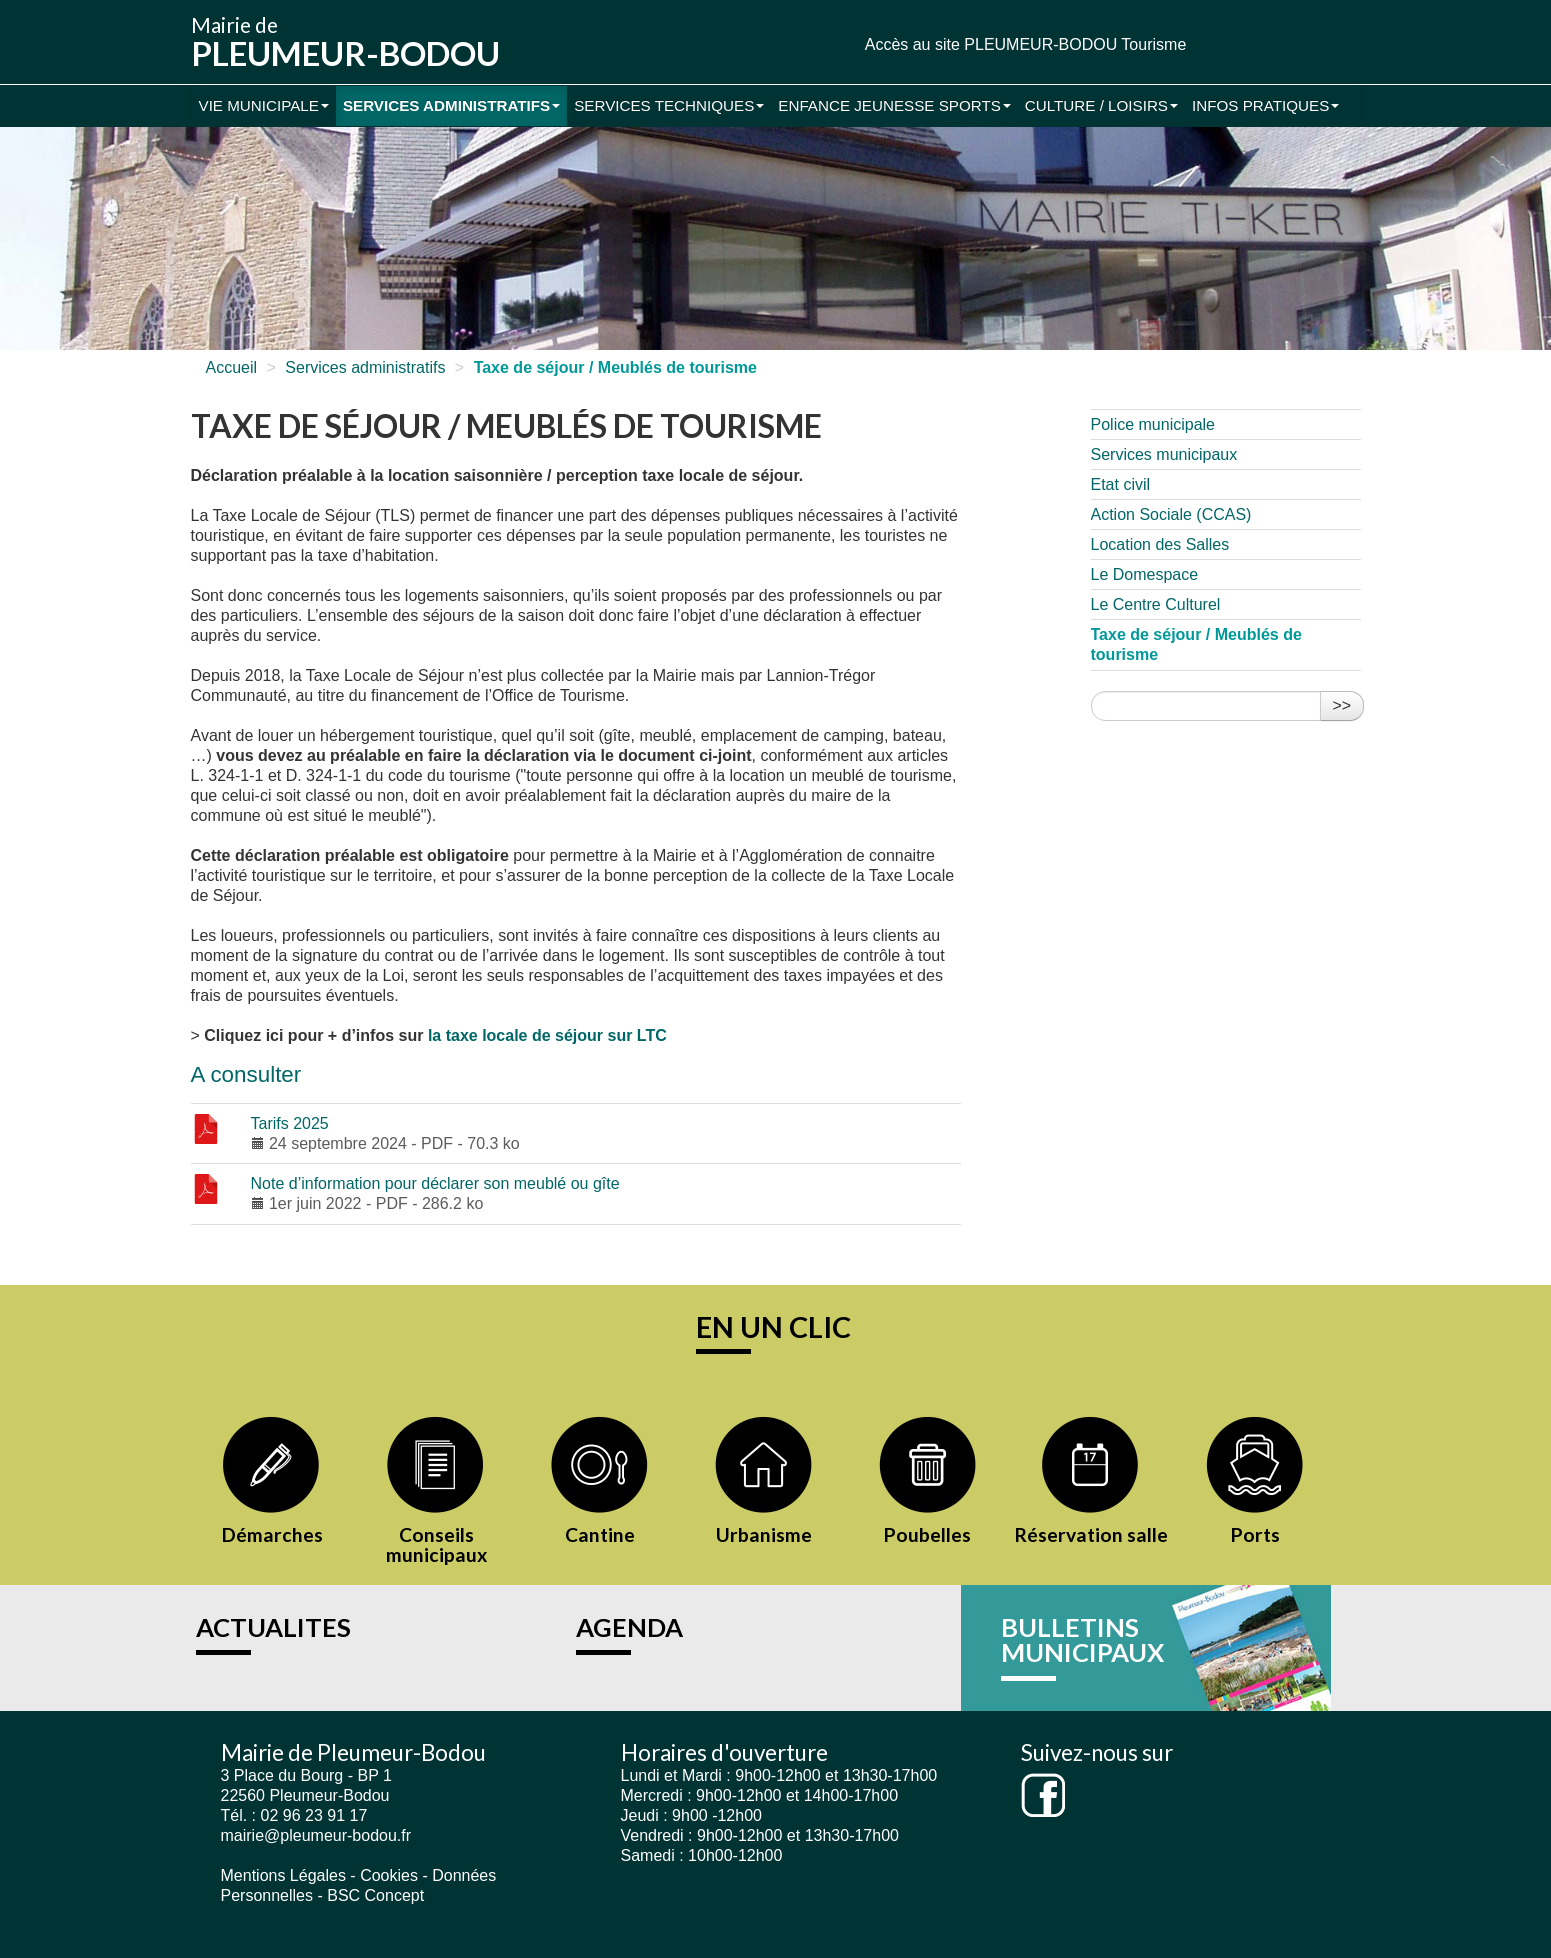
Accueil (232, 367)
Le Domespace (1145, 574)
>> (1342, 705)
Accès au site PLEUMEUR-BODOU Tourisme (1026, 44)
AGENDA (629, 1627)
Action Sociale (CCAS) (1171, 514)
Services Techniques (669, 105)
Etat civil (1121, 484)
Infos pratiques (1265, 105)
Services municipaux (1164, 454)
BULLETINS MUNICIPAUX (1082, 1640)
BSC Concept (375, 1895)
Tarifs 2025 (290, 1123)
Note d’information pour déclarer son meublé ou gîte (435, 1183)
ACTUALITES (273, 1627)
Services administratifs (451, 105)
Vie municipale (264, 105)
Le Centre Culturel (1156, 604)
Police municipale (1153, 424)
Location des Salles (1160, 544)
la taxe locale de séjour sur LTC (547, 1035)
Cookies (389, 1875)
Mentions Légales (283, 1875)
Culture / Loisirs (1101, 105)
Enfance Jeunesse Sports (894, 105)
